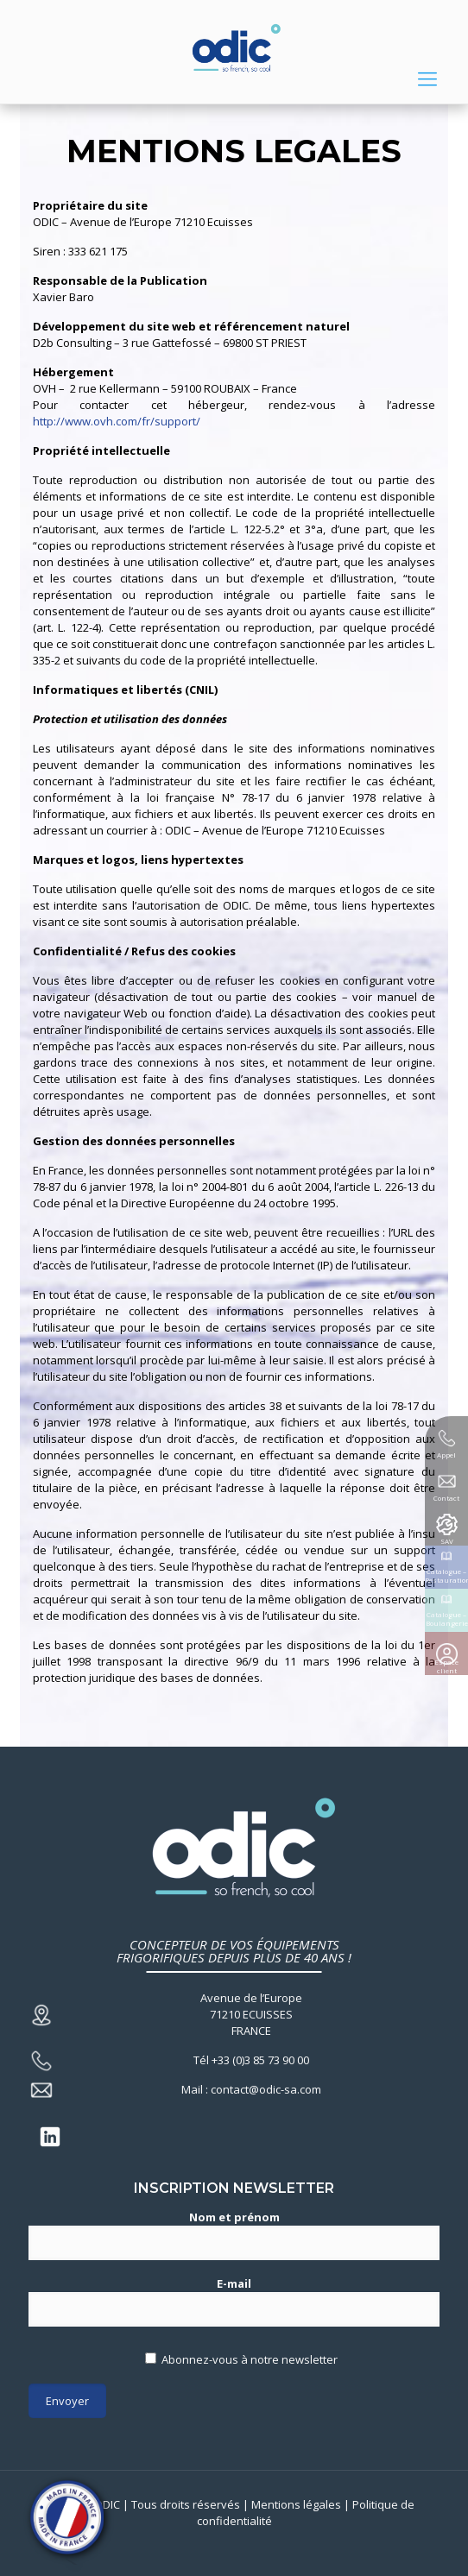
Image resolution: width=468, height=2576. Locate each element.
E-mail (234, 2301)
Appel (446, 1454)
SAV (446, 1541)
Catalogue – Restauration (446, 1575)
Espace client (446, 1666)
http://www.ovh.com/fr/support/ (116, 421)
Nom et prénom (234, 2234)
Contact (446, 1497)
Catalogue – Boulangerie (447, 1618)
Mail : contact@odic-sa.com (251, 2089)
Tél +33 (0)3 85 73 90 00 (251, 2060)
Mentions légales (296, 2504)
